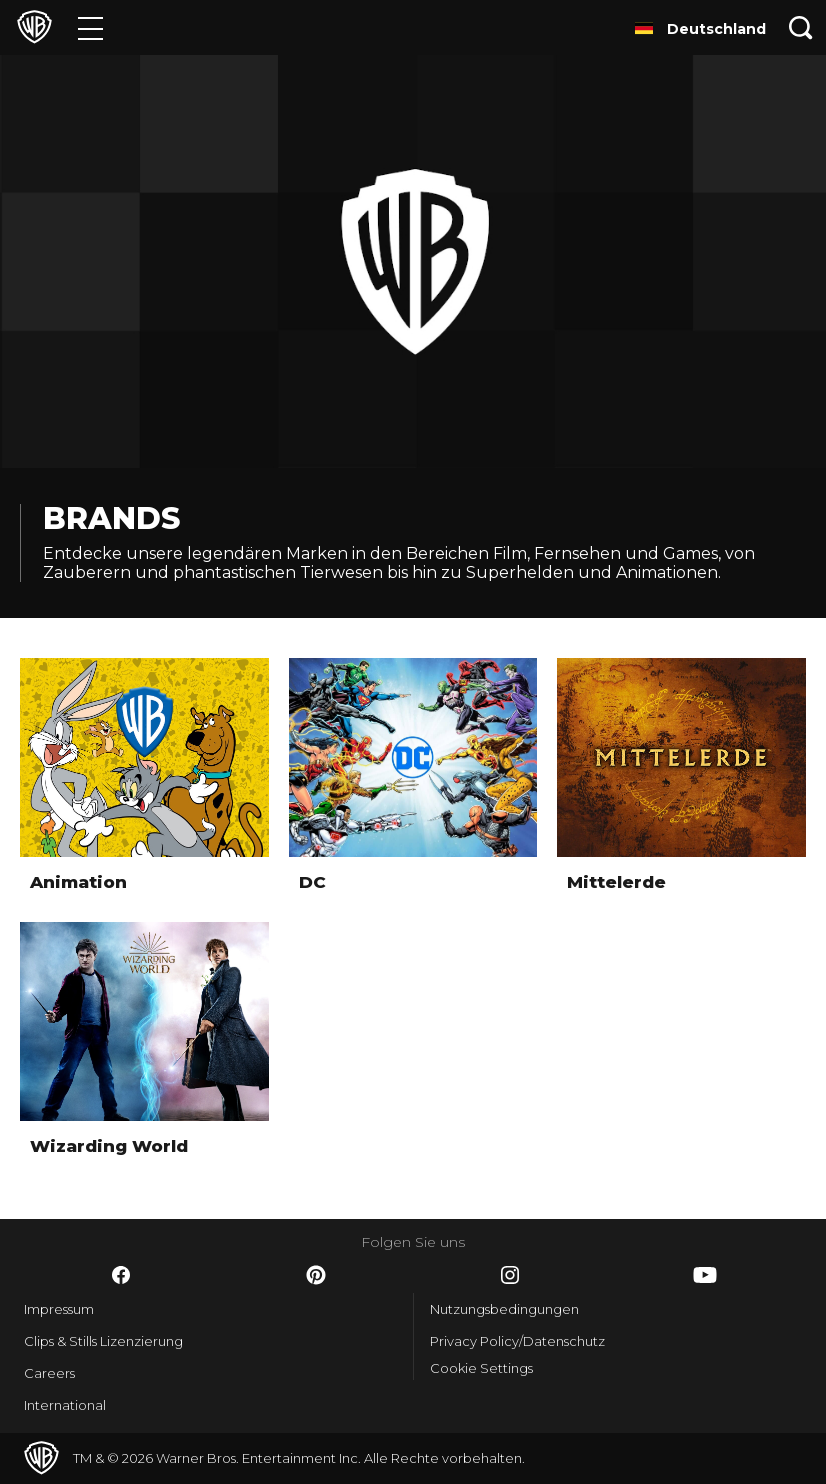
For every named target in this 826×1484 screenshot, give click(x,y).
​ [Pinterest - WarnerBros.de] (316, 1275)
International (65, 1405)
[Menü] (90, 27)
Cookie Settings (481, 1368)
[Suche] (801, 27)
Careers (49, 1373)
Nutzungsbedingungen (504, 1309)
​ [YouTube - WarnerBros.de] (705, 1275)
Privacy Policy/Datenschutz (517, 1341)
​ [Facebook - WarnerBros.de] (121, 1275)
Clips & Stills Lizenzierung (103, 1341)
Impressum (59, 1309)
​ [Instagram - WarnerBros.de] (510, 1275)
